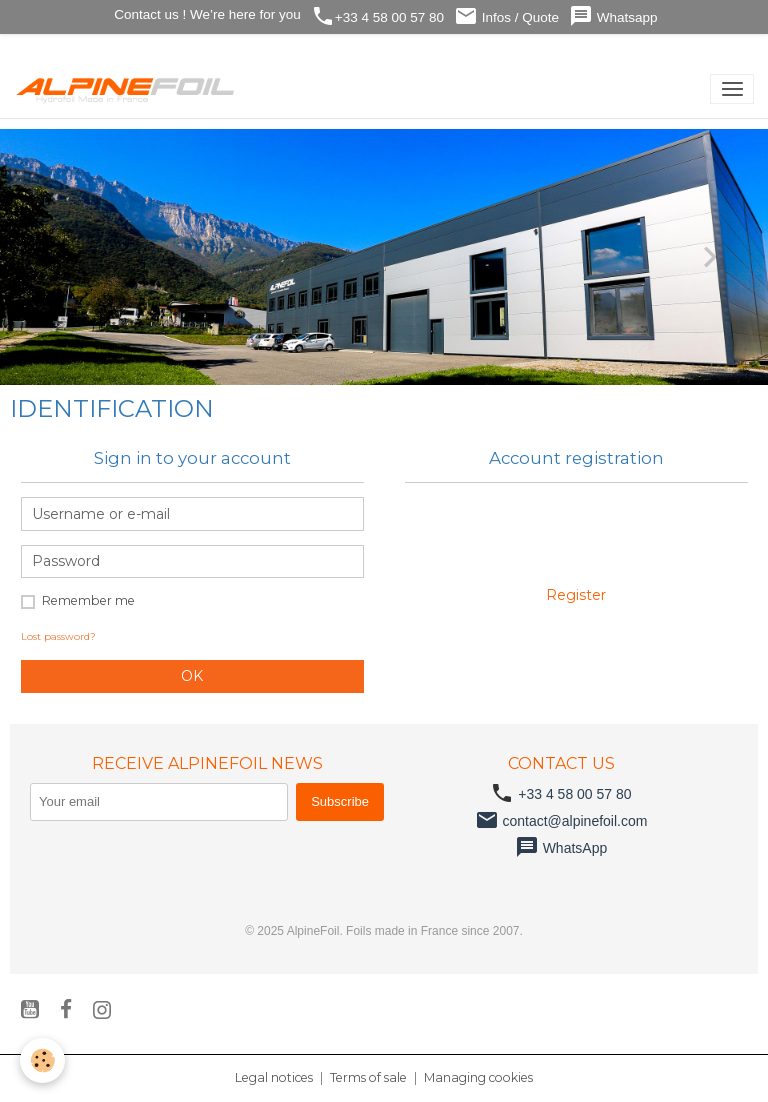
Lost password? (58, 636)
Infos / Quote (506, 16)
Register (576, 595)
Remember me (88, 600)
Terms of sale (368, 1077)
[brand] (129, 89)
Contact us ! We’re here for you (205, 14)
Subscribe (340, 801)
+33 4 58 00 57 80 (377, 16)
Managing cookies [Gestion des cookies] (478, 1077)
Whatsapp (613, 16)
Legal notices (274, 1077)
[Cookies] (42, 1060)
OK (192, 676)
